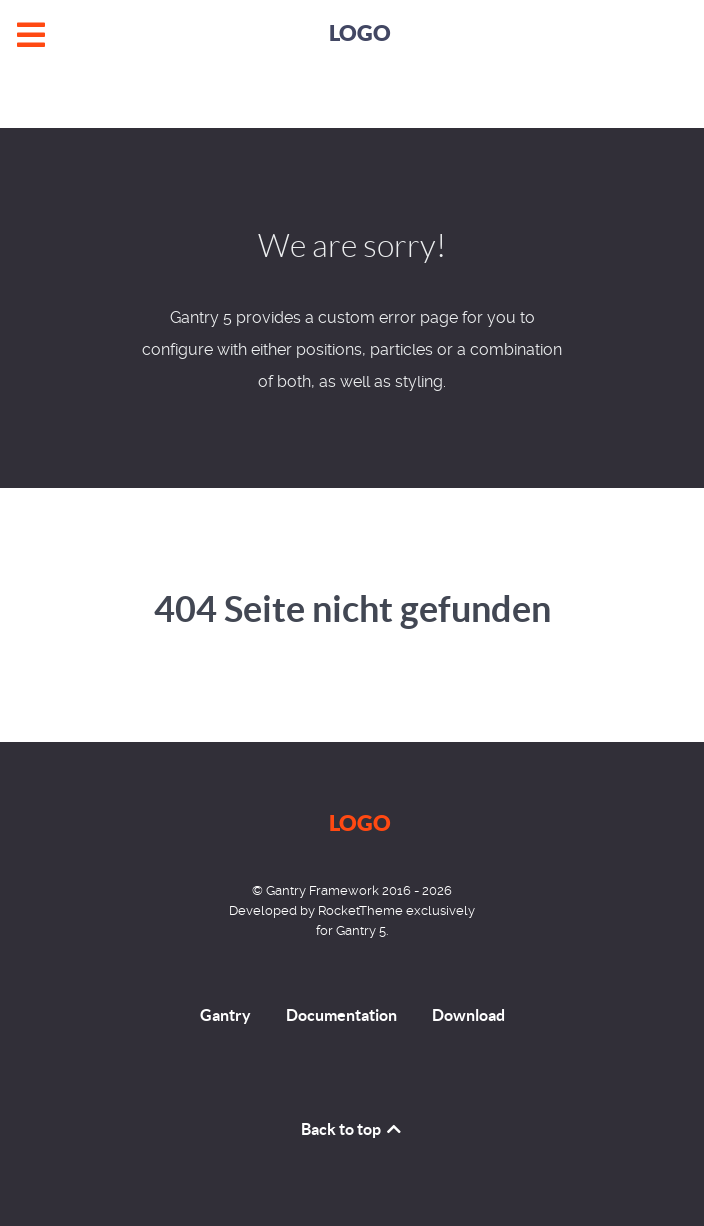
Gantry (225, 1015)
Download (468, 1015)
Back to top (352, 1129)
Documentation (341, 1015)
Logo (360, 32)
